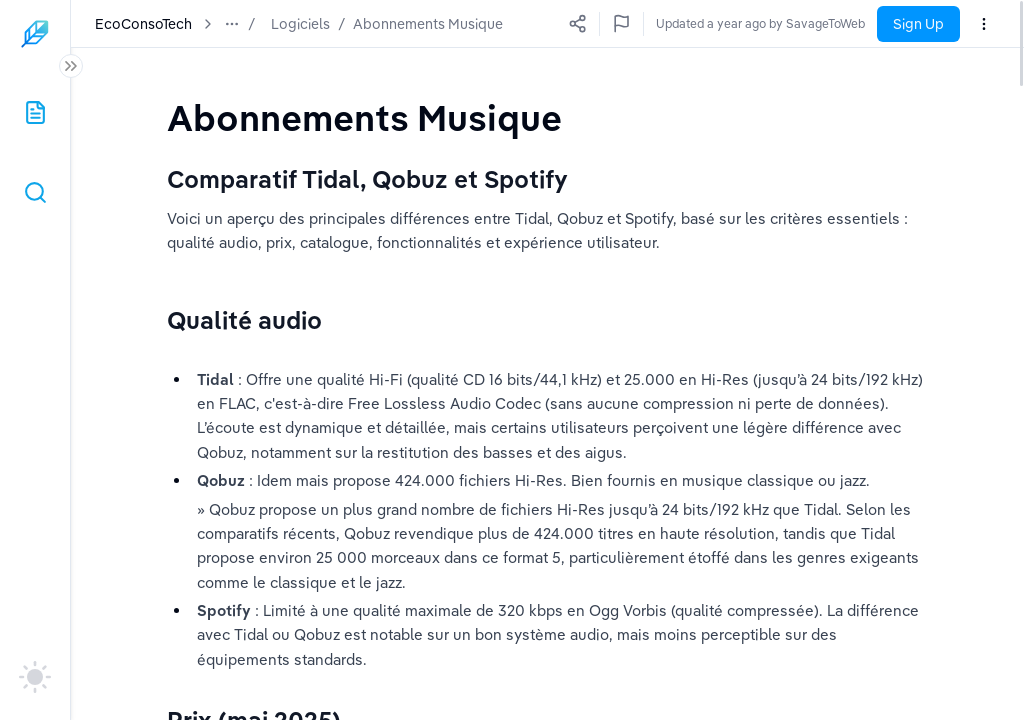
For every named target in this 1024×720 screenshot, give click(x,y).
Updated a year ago (810, 23)
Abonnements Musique (428, 24)
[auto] (35, 677)
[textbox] (364, 117)
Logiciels (300, 24)
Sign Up (918, 24)
